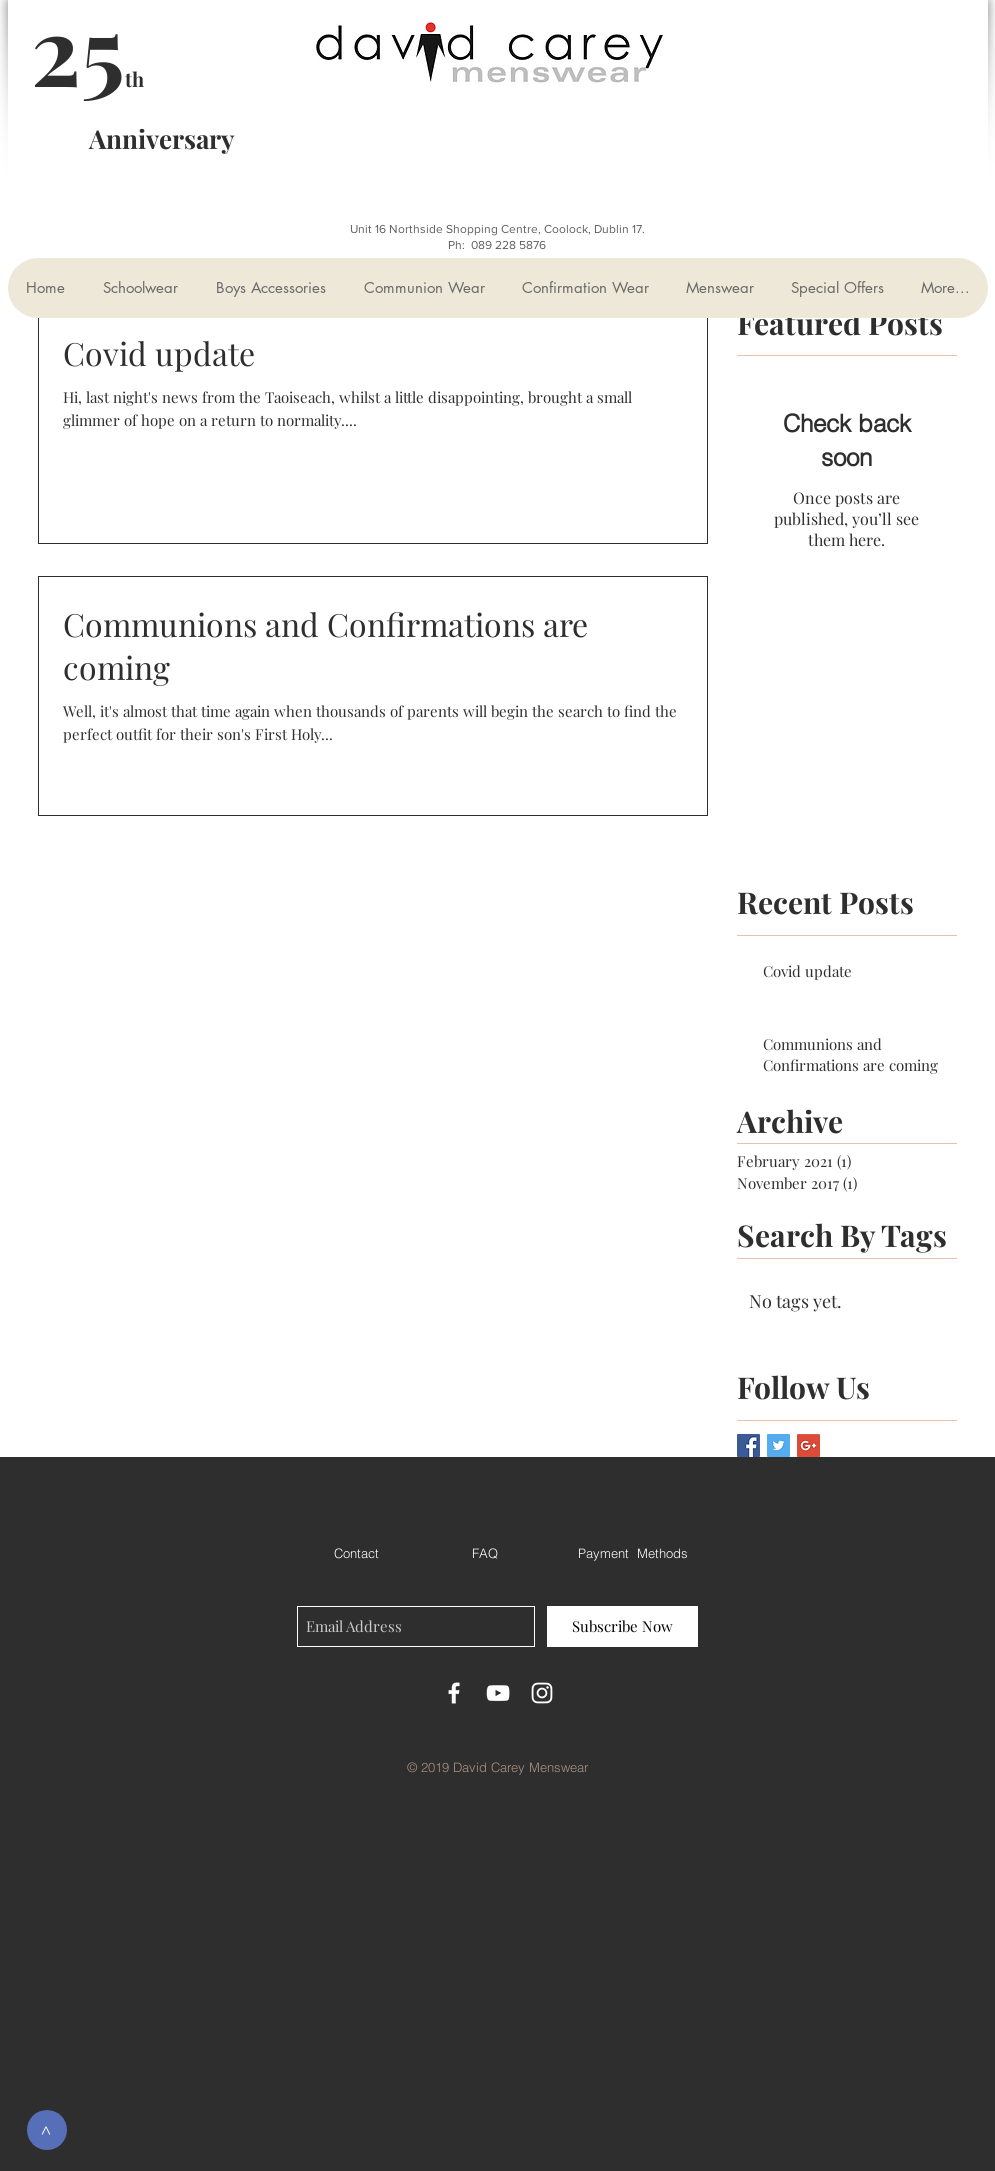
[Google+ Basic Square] (808, 1445)
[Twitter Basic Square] (778, 1445)
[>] (47, 2130)
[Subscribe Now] (622, 1626)
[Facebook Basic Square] (748, 1445)
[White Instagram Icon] (542, 1693)
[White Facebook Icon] (454, 1693)
